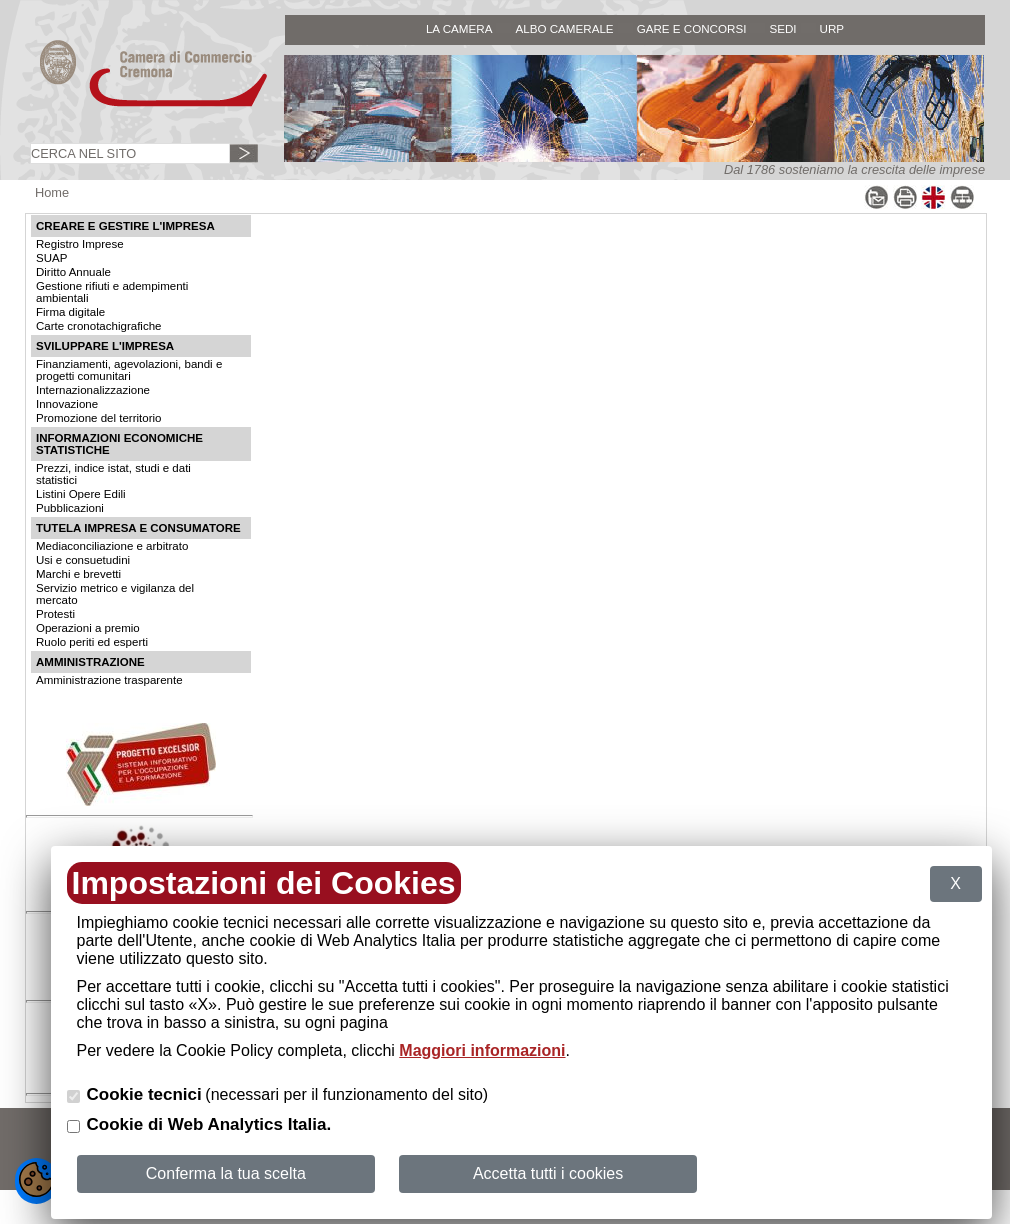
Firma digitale (70, 312)
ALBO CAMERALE (564, 28)
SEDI (782, 28)
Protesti (55, 614)
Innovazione (67, 404)
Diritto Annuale (73, 272)
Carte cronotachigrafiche (98, 326)
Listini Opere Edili (81, 494)
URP (832, 28)
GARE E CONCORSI (692, 28)
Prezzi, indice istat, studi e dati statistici (113, 474)
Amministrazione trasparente (109, 680)
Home (52, 192)
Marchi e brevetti (78, 574)
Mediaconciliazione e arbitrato (112, 546)
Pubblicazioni (70, 508)
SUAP (51, 258)
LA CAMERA (459, 28)
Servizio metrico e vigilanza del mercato (115, 594)
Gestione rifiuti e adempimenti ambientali (112, 292)
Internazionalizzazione (93, 390)
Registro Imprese (80, 244)
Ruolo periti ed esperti (92, 642)
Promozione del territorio (98, 418)
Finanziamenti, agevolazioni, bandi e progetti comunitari (129, 370)
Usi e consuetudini (83, 560)
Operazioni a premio (88, 628)
